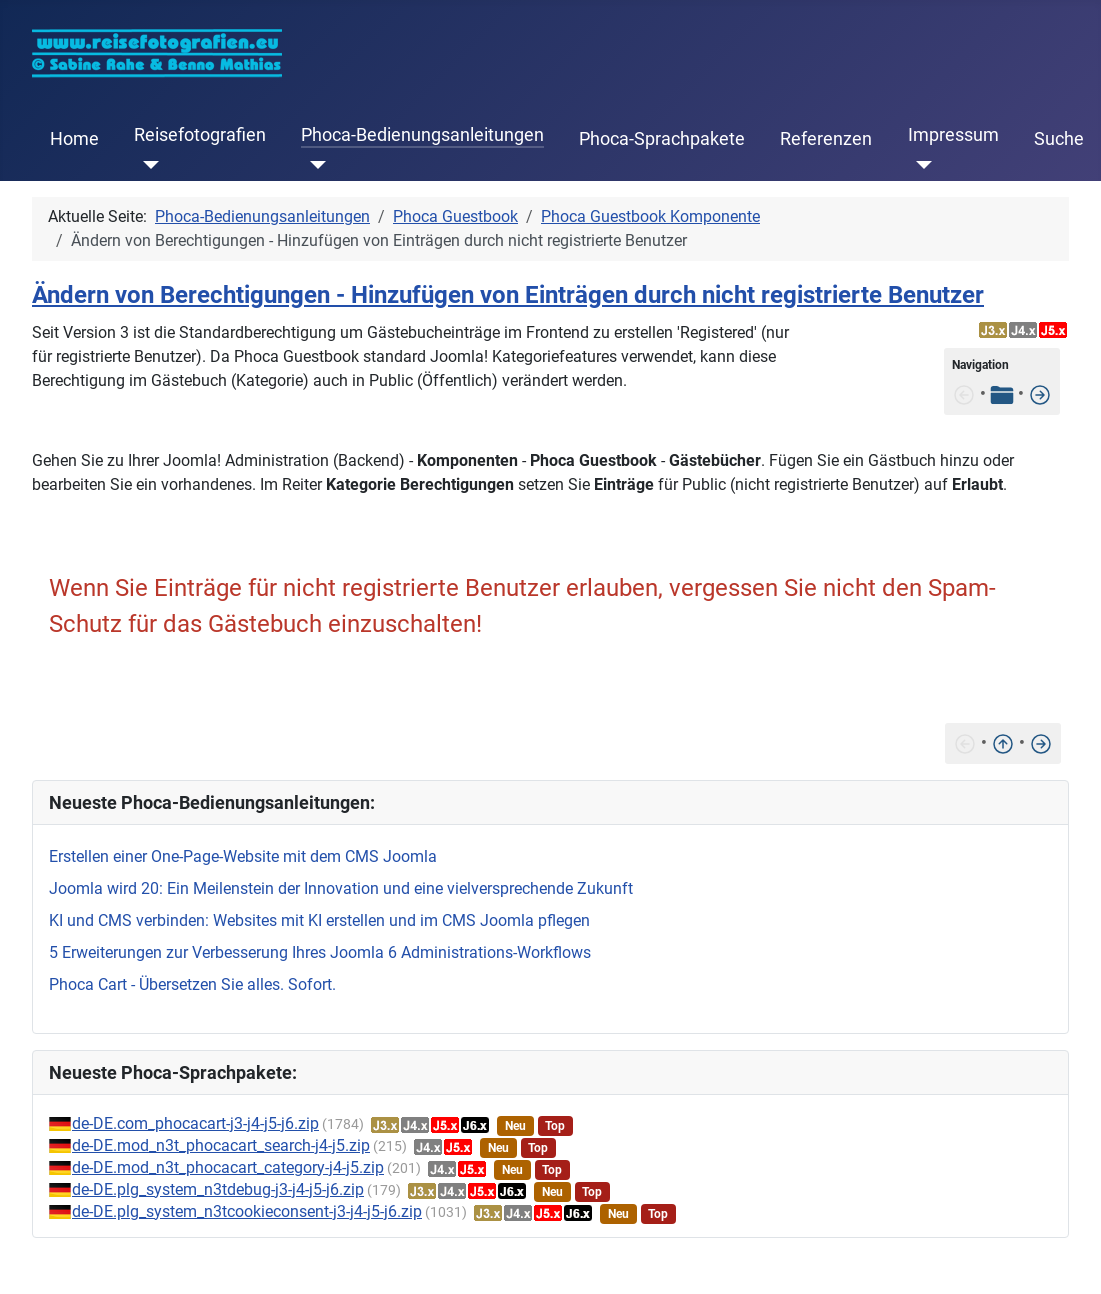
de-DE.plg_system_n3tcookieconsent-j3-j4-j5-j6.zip (247, 1211)
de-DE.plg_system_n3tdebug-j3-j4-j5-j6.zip (218, 1189)
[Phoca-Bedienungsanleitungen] (313, 165)
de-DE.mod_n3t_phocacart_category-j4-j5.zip (228, 1167)
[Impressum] (920, 165)
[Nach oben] (1003, 742)
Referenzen (826, 139)
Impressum (953, 135)
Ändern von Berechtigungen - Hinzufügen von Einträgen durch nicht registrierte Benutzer (508, 295)
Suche (1059, 139)
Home (74, 139)
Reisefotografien (200, 135)
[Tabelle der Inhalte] (1002, 393)
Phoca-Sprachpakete (662, 139)
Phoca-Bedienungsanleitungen (422, 135)
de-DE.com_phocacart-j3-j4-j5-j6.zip (195, 1123)
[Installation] (1040, 393)
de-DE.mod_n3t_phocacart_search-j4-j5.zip (221, 1145)
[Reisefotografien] (146, 165)
